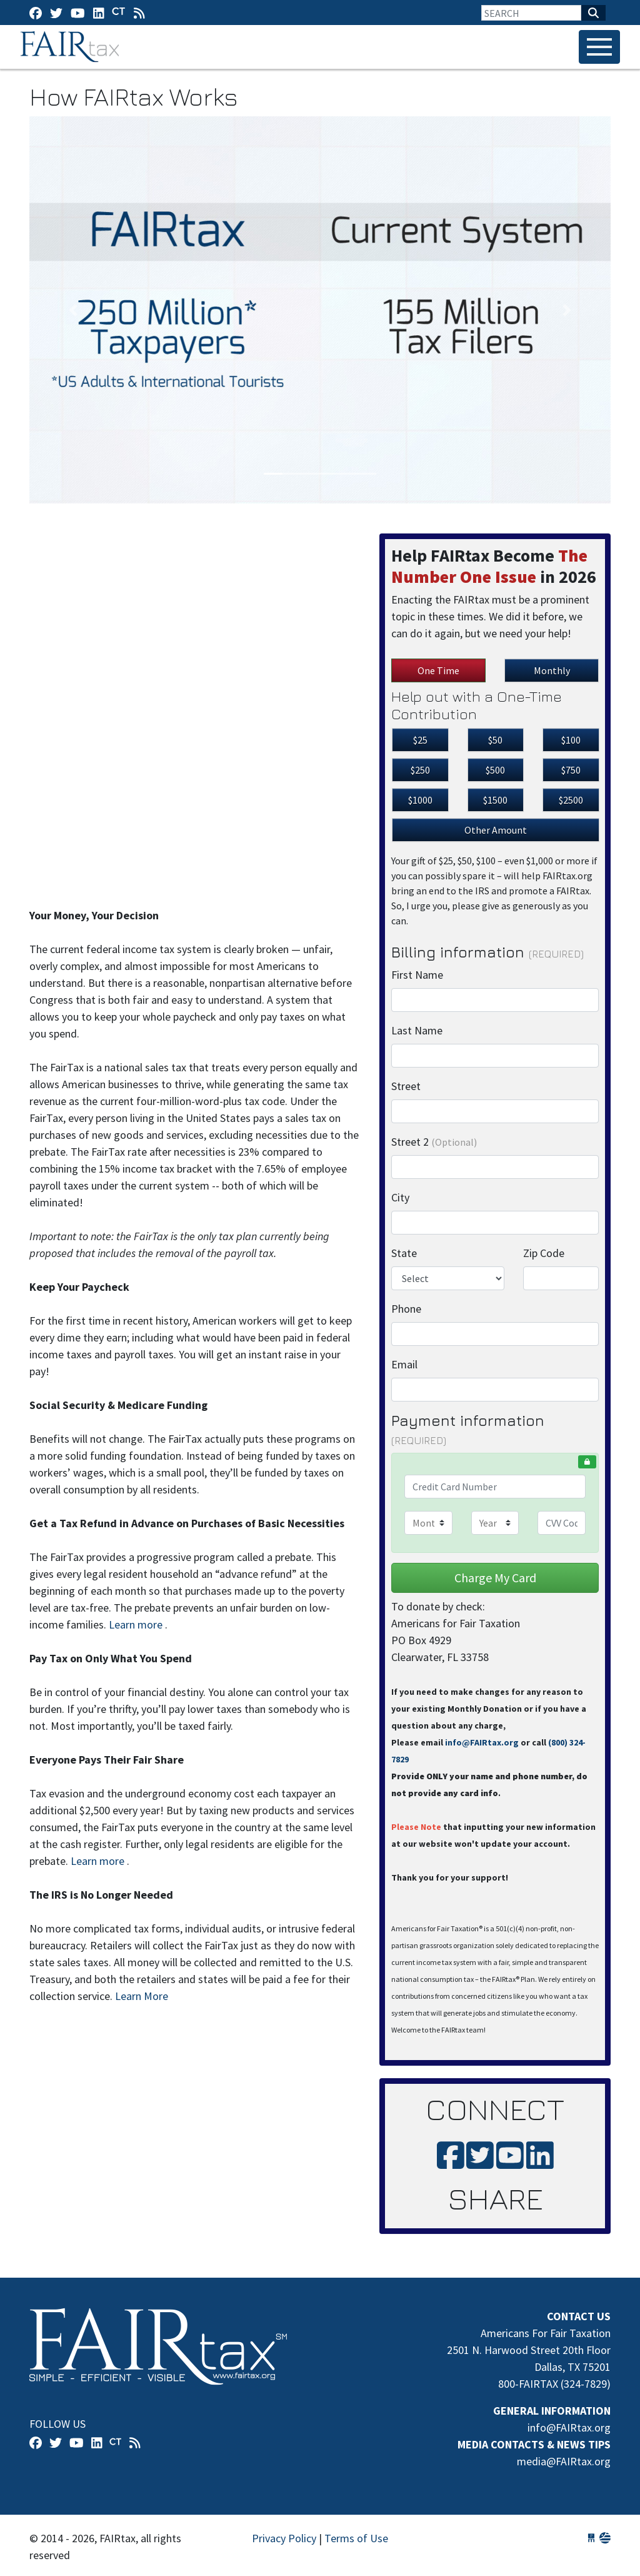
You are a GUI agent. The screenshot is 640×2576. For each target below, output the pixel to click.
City (400, 1197)
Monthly (552, 670)
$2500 (571, 800)
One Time (438, 670)
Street (406, 1086)
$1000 (420, 800)
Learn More (141, 1996)
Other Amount (495, 830)
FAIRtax (71, 47)
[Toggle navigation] (599, 47)
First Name (417, 974)
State (404, 1253)
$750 (571, 770)
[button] (73, 309)
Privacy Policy (284, 2538)
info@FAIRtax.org (482, 1742)
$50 (495, 740)
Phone (406, 1308)
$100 (571, 740)
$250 (420, 770)
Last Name (416, 1030)
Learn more (135, 1624)
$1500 (495, 800)
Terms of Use (356, 2538)
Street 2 (434, 1141)
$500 (495, 770)
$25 (420, 740)
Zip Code (543, 1253)
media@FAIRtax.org (564, 2461)
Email (404, 1364)
